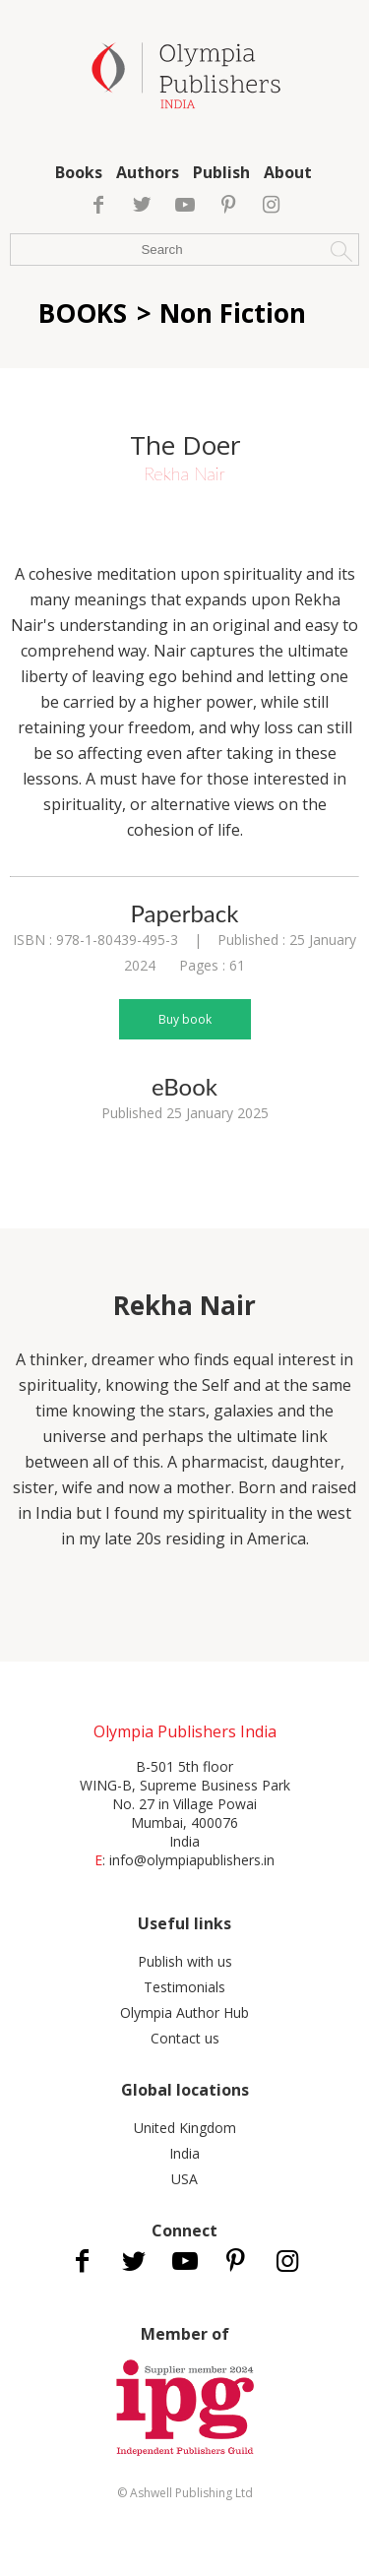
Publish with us (185, 1961)
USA (184, 2178)
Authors (147, 172)
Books (78, 172)
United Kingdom (185, 2127)
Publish (221, 172)
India (184, 2153)
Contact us (185, 2038)
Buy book (185, 1019)
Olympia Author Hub (184, 2012)
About (288, 172)
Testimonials (184, 1987)
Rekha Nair (184, 473)
